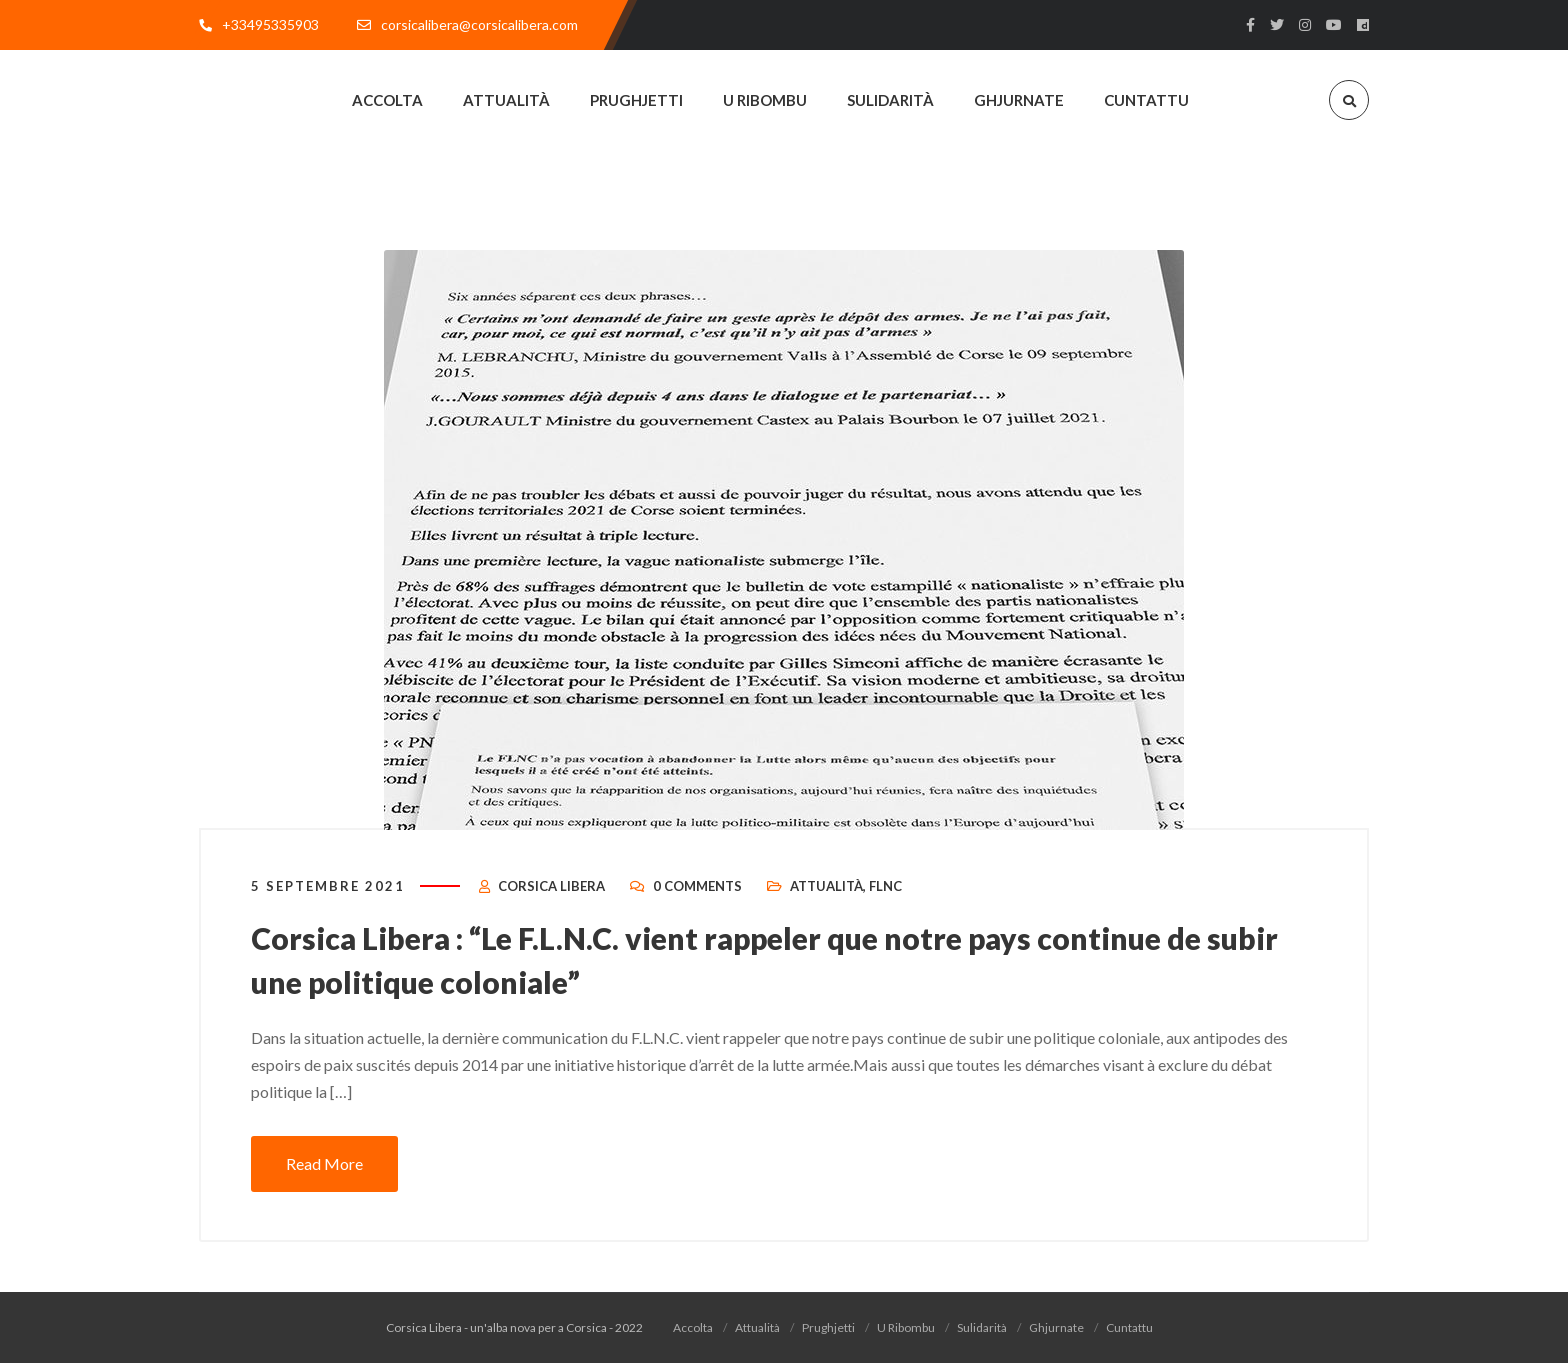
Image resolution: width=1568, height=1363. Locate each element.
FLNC (885, 886)
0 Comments (697, 886)
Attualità (826, 886)
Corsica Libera (551, 886)
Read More (324, 1163)
